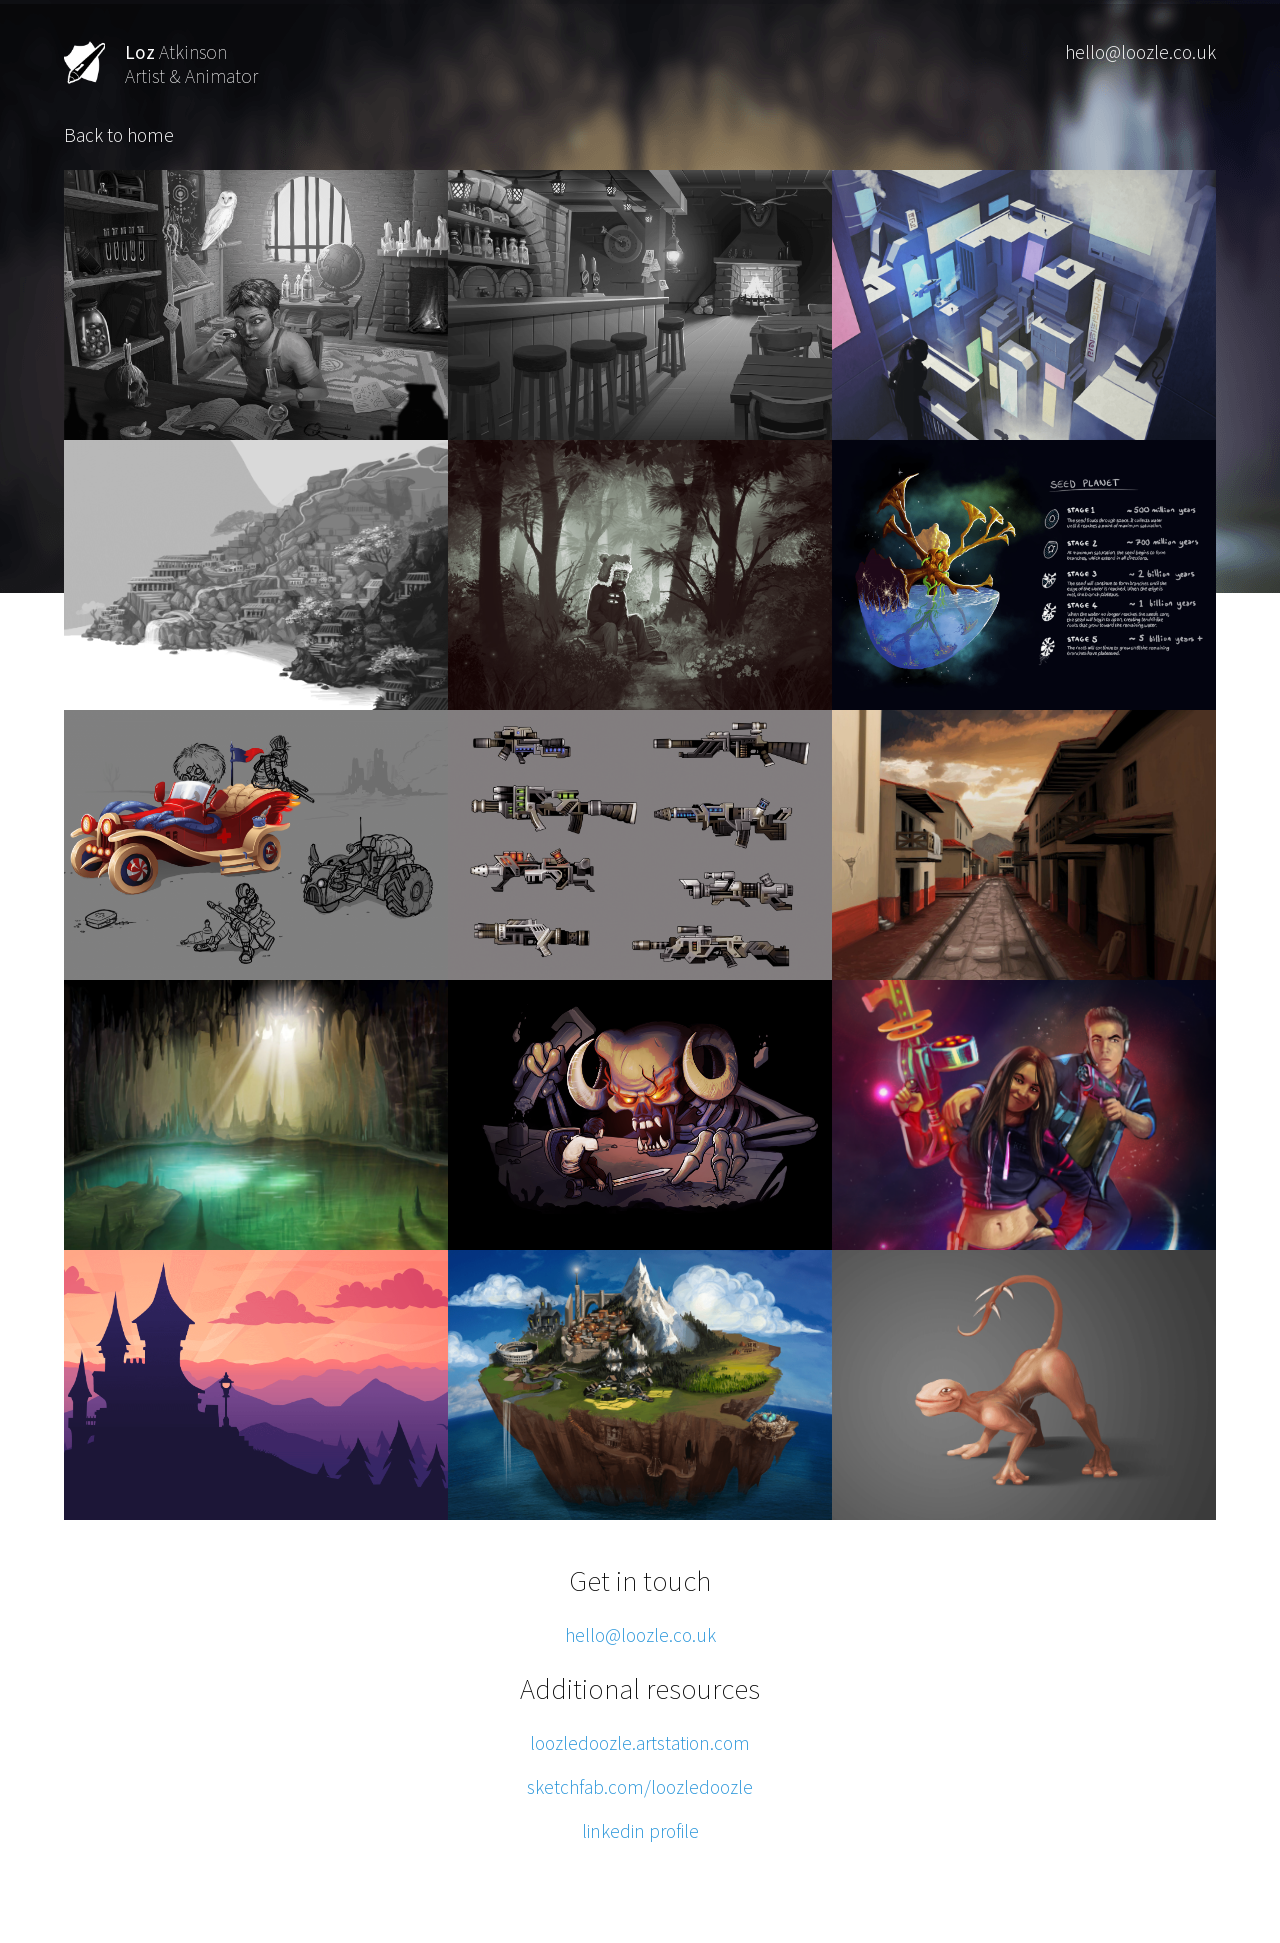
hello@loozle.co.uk (1140, 52)
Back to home (119, 135)
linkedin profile (640, 1831)
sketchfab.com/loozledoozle (640, 1787)
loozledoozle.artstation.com (640, 1743)
